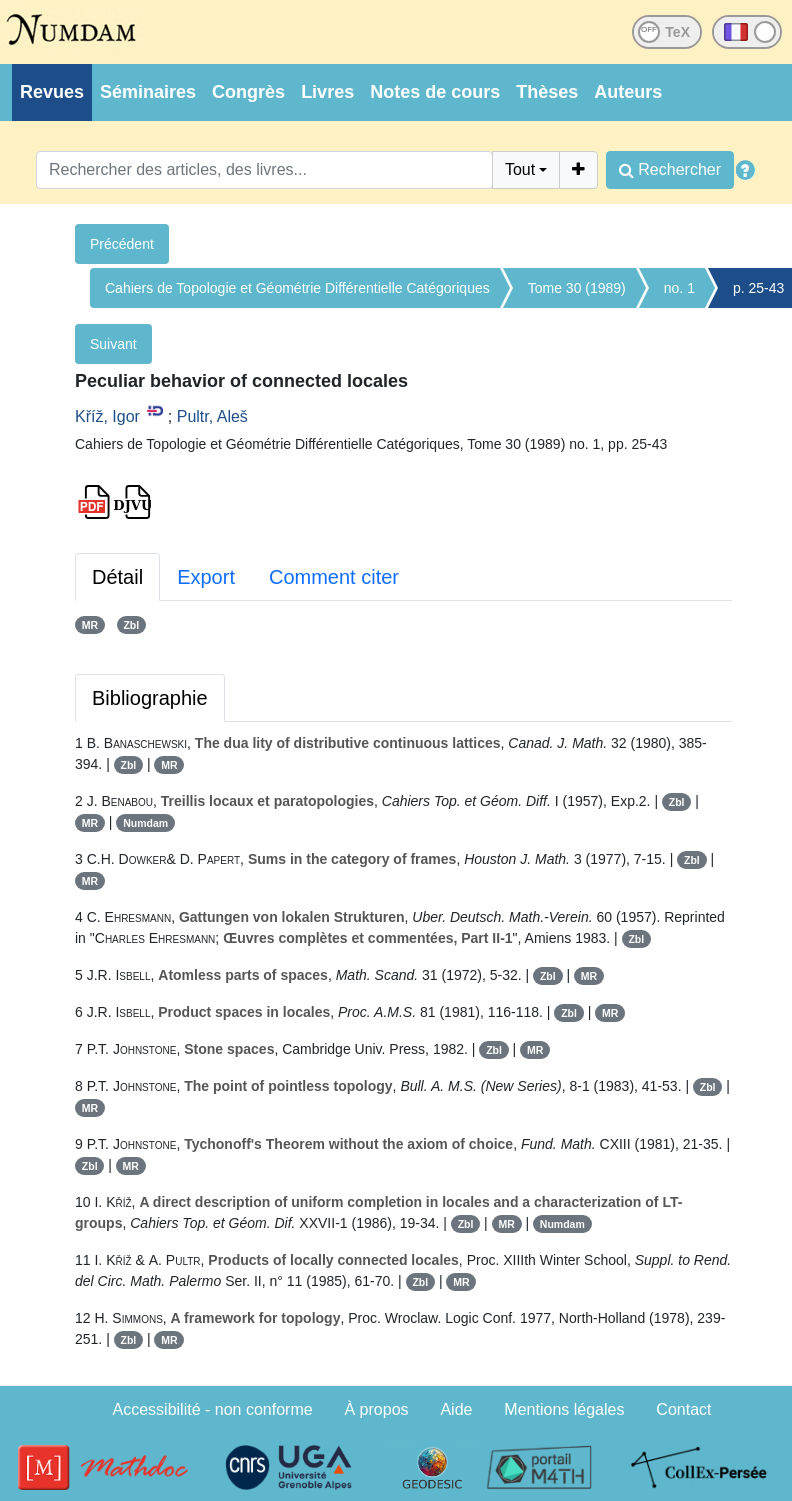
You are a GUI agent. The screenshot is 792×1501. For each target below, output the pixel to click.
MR (90, 625)
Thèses (547, 92)
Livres (327, 92)
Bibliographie (150, 698)
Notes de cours (435, 92)
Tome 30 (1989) (577, 288)
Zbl (131, 625)
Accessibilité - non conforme (213, 1409)
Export (206, 577)
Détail (117, 577)
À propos (377, 1409)
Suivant (113, 344)
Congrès (248, 92)
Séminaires (148, 92)
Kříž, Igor (107, 416)
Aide (456, 1409)
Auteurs (628, 92)
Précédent (122, 244)
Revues (52, 92)
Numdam (145, 823)
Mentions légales (564, 1409)
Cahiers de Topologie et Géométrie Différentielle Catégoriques (297, 288)
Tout (520, 169)
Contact (683, 1409)
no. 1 (679, 288)
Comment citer (334, 577)
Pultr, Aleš (212, 416)
